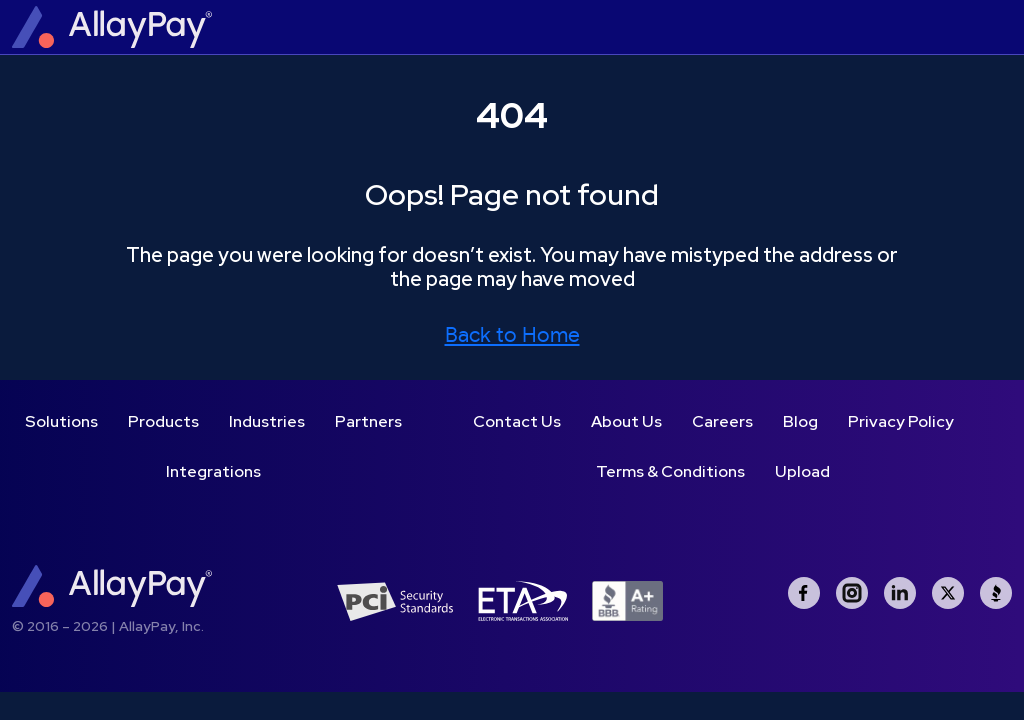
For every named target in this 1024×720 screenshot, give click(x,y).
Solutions (61, 421)
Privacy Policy (901, 421)
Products (163, 421)
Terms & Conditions (670, 471)
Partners (368, 421)
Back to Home (512, 335)
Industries (267, 421)
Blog (800, 421)
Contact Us (517, 421)
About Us (626, 421)
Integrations (213, 471)
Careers (722, 421)
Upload (802, 471)
